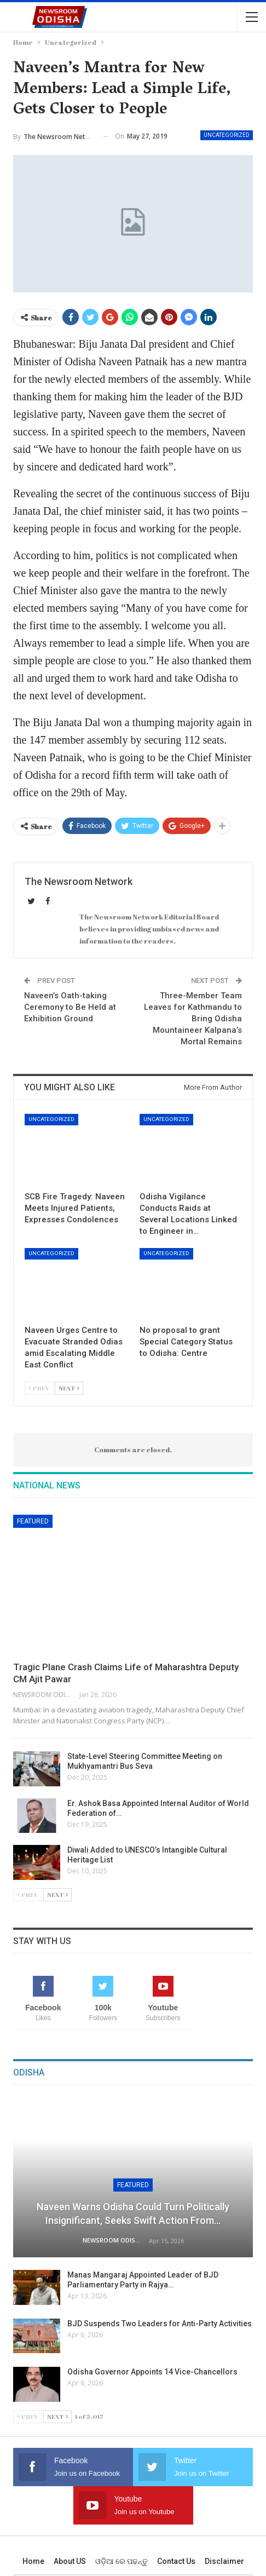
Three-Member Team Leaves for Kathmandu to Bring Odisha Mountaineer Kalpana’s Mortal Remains (193, 1018)
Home (33, 2561)
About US (70, 2561)
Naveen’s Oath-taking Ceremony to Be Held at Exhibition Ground (70, 1007)
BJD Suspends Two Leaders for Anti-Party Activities (159, 2323)
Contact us (176, 2561)
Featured (33, 1521)
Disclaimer (224, 2561)
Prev (39, 1388)
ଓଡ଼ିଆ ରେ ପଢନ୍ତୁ (121, 2561)
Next (69, 1388)
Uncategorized (227, 135)
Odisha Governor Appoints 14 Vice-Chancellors (152, 2371)
